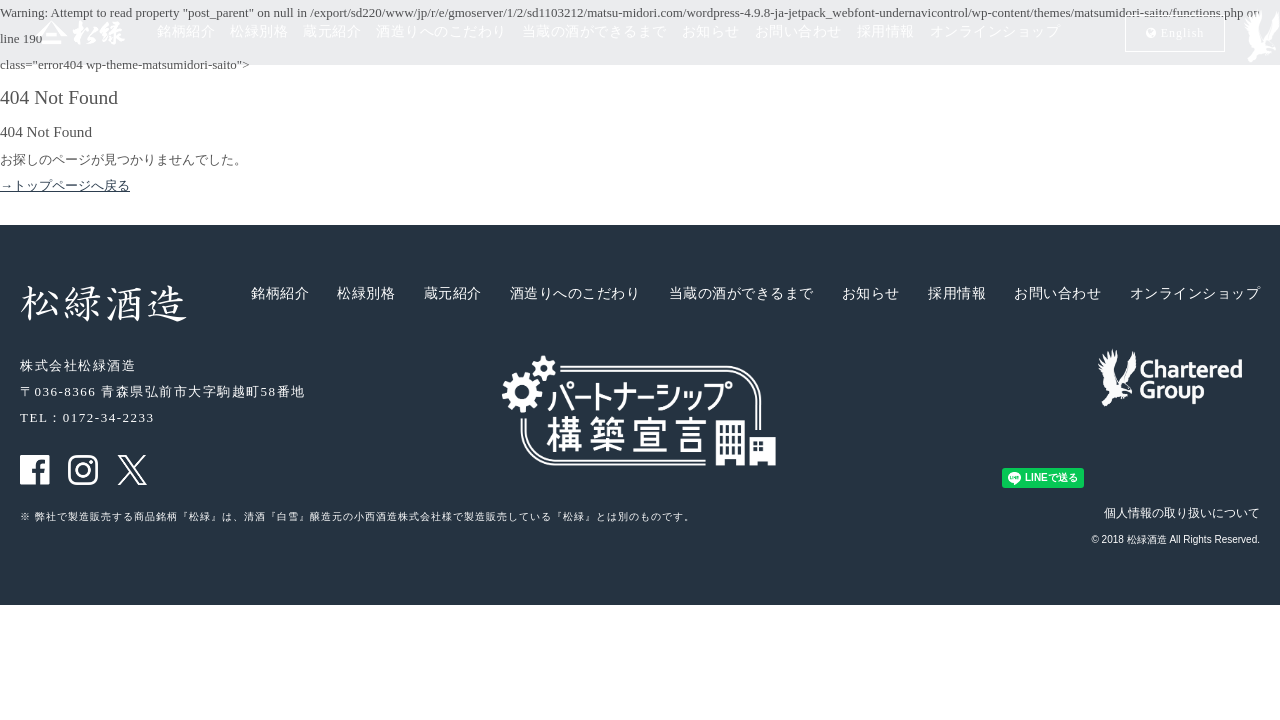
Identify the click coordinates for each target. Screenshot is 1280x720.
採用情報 (886, 32)
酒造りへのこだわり (441, 32)
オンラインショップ (995, 32)
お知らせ (711, 32)
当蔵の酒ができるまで (594, 32)
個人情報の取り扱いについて (1182, 513)
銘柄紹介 (186, 32)
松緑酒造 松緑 (57, 31)
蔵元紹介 (332, 32)
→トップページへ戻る (65, 185)
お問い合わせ (798, 32)
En (1175, 32)
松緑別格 (259, 32)
